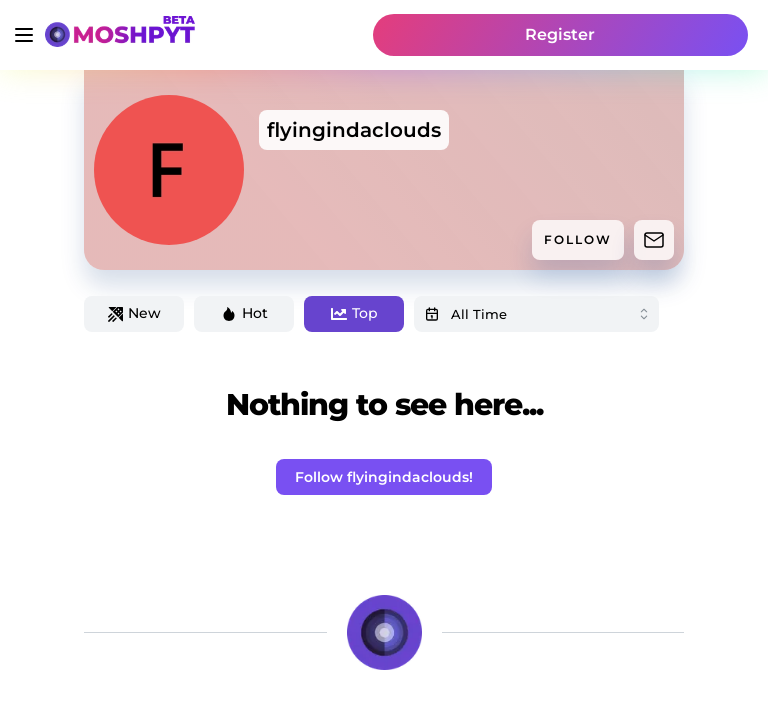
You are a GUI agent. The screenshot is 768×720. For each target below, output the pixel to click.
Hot (244, 313)
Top (354, 313)
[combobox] (536, 314)
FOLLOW (578, 239)
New (134, 313)
